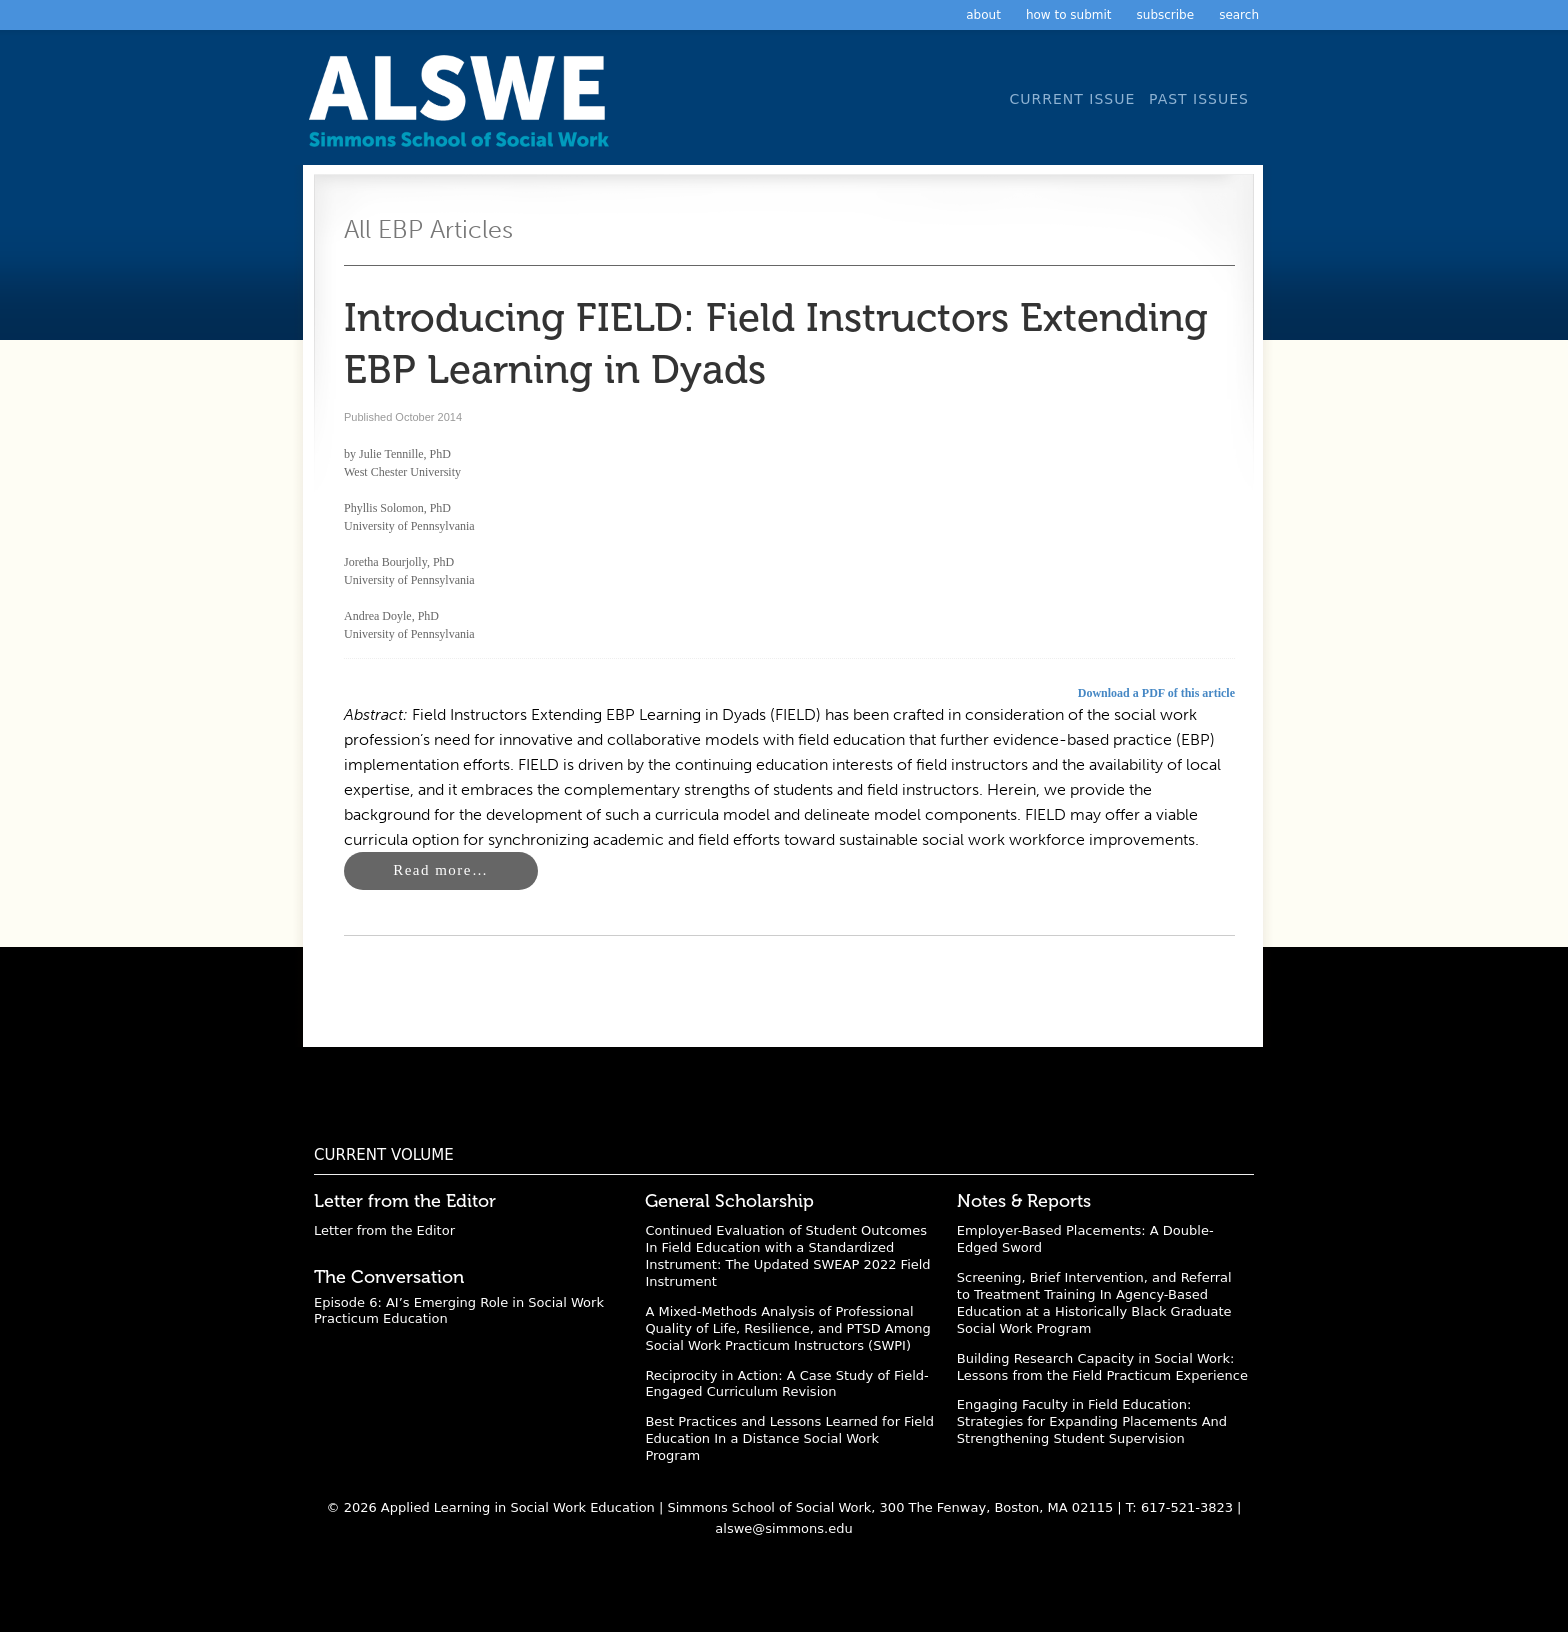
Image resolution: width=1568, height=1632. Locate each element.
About (983, 15)
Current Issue (1072, 99)
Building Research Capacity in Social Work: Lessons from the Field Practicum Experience (1102, 1367)
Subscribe (1166, 15)
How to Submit (1069, 15)
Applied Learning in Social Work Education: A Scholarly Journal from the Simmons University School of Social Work (464, 107)
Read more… (440, 870)
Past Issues (1199, 99)
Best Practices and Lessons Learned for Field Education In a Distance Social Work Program (789, 1438)
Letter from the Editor (384, 1230)
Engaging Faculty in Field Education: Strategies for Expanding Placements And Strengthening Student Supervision (1092, 1421)
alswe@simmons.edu (783, 1528)
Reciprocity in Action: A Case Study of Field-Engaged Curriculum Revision (786, 1384)
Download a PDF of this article (1156, 693)
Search (1239, 15)
